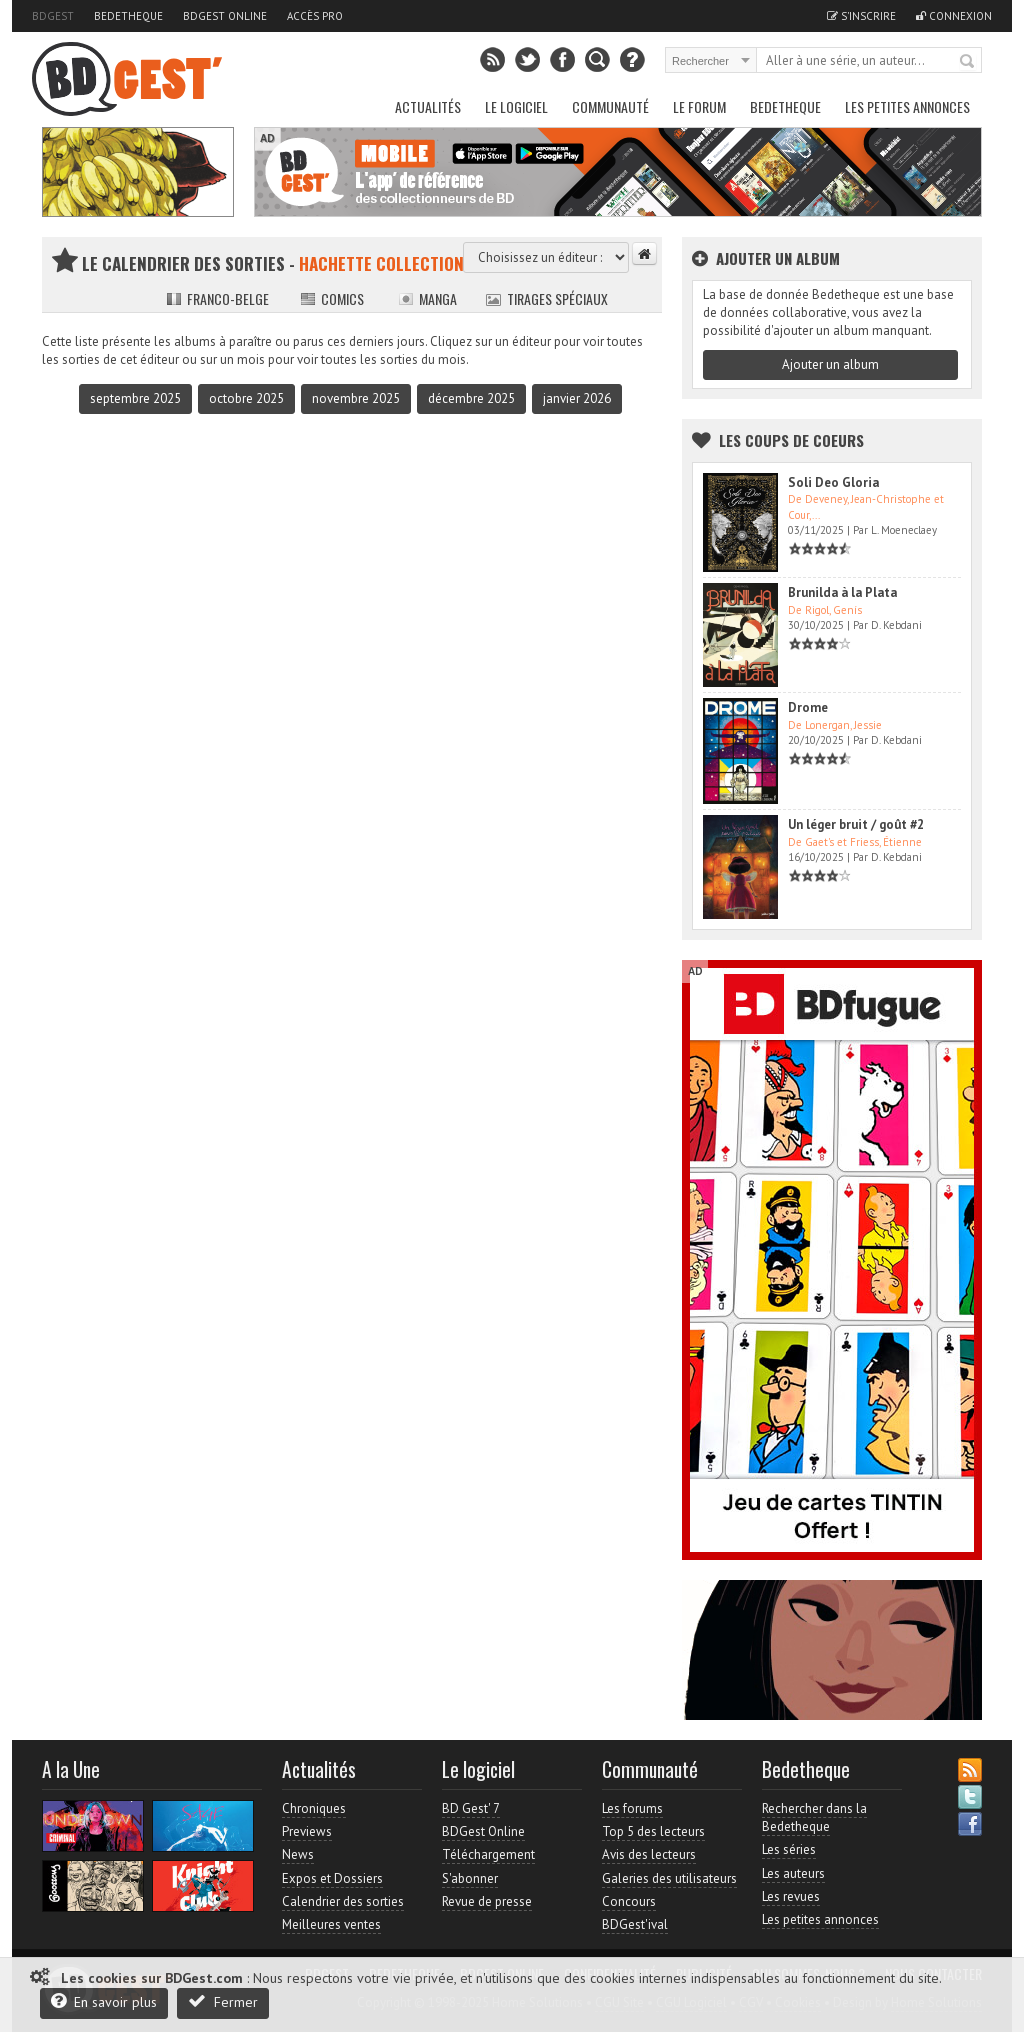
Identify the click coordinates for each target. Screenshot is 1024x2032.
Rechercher (968, 62)
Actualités (428, 106)
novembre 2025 (356, 398)
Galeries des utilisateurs (669, 1878)
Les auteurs (793, 1873)
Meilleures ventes (331, 1924)
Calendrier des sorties (343, 1901)
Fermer (223, 2001)
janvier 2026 (577, 398)
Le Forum (699, 106)
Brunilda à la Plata (842, 592)
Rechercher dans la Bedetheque (814, 1817)
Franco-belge (217, 298)
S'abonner (470, 1878)
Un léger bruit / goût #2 (856, 824)
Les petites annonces (907, 106)
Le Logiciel (516, 106)
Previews (307, 1831)
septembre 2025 (135, 398)
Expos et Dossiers (332, 1878)
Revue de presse (487, 1901)
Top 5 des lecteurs (653, 1831)
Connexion (954, 16)
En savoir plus (104, 2001)
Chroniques (314, 1808)
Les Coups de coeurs (791, 440)
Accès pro (315, 16)
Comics (332, 298)
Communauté (610, 106)
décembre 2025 (471, 398)
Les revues (791, 1896)
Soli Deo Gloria (833, 482)
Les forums (632, 1808)
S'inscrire (861, 16)
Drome (808, 707)
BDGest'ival (635, 1924)
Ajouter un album (830, 364)
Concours (629, 1901)
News (298, 1854)
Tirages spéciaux (547, 298)
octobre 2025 (246, 398)
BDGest (53, 16)
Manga (427, 298)
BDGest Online (225, 16)
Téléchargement (488, 1854)
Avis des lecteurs (649, 1854)
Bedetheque (128, 16)
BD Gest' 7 (471, 1808)
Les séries (789, 1849)
